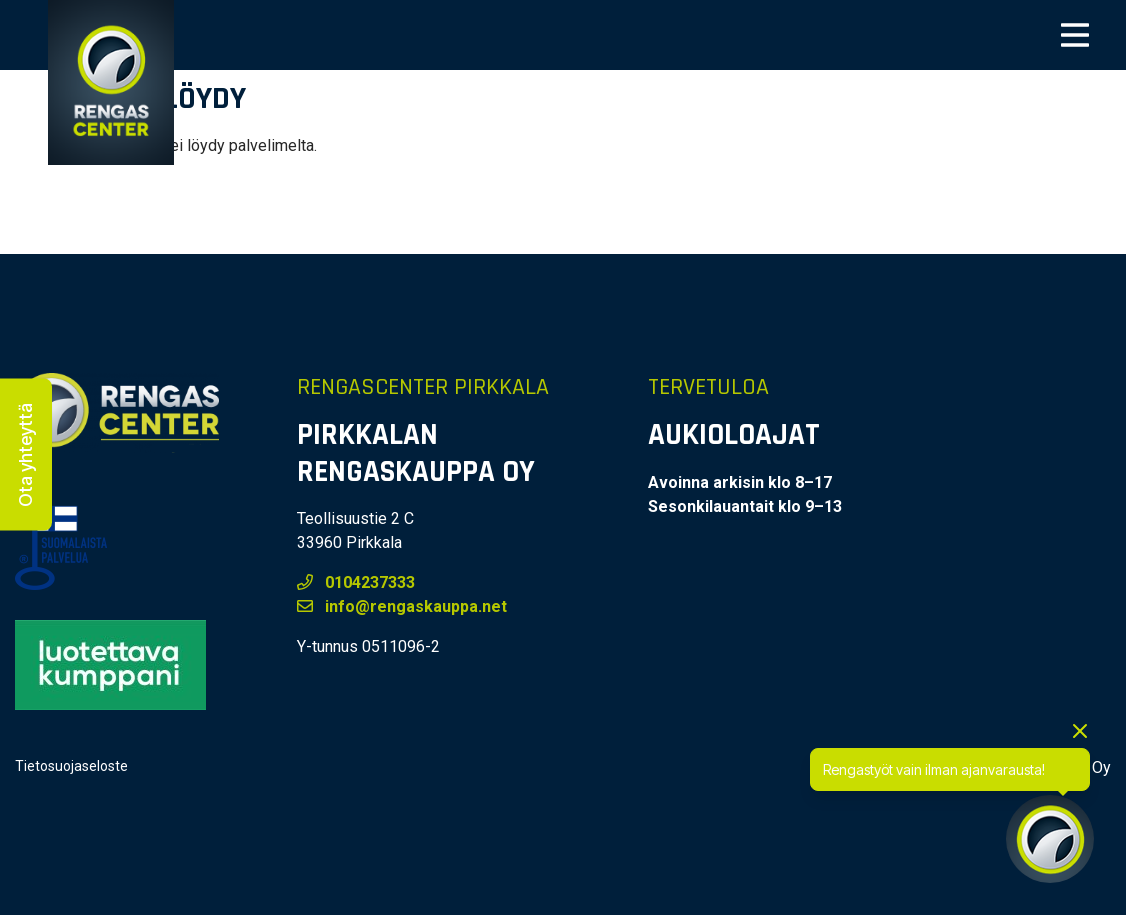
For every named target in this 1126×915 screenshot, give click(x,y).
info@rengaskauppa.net (402, 606)
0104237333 (356, 582)
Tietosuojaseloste (71, 766)
